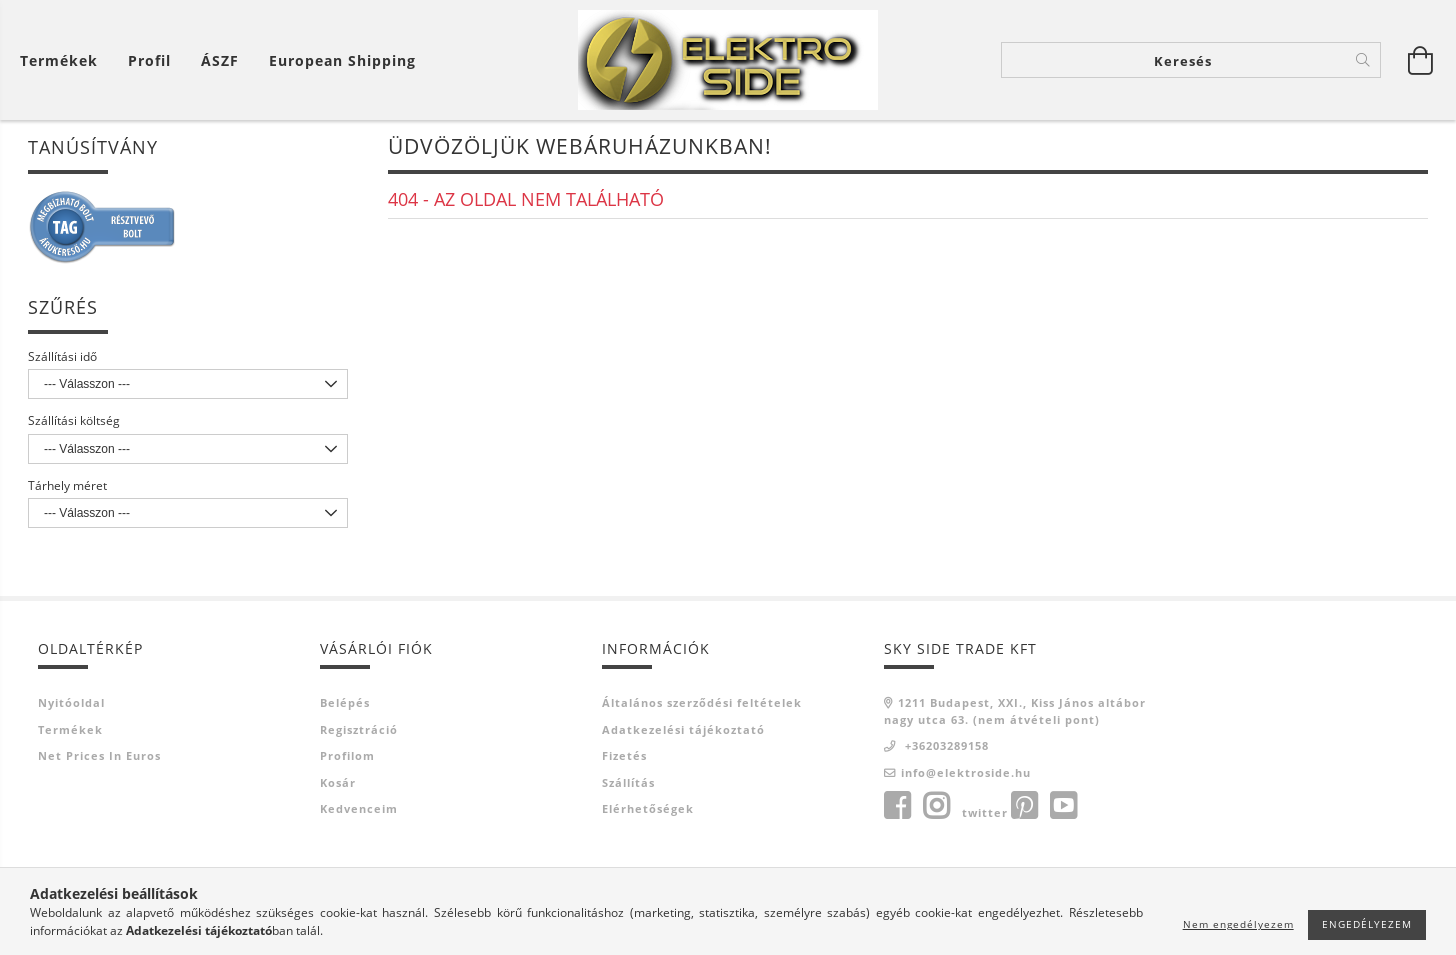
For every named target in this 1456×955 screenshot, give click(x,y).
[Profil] (149, 60)
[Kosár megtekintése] (64, 60)
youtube (1063, 808)
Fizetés (624, 757)
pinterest (1024, 808)
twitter (985, 814)
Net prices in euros (99, 757)
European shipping (342, 60)
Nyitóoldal (71, 704)
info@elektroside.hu (966, 773)
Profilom (347, 757)
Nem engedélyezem (1238, 924)
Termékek (70, 730)
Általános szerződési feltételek (702, 704)
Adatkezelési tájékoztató (683, 730)
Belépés (345, 704)
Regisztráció (359, 730)
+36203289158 (945, 747)
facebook (897, 808)
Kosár (338, 783)
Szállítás (628, 783)
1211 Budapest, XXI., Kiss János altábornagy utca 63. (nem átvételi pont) (1015, 713)
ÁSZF (220, 60)
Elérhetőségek (648, 810)
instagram (936, 808)
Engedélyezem (1367, 924)
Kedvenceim (359, 810)
